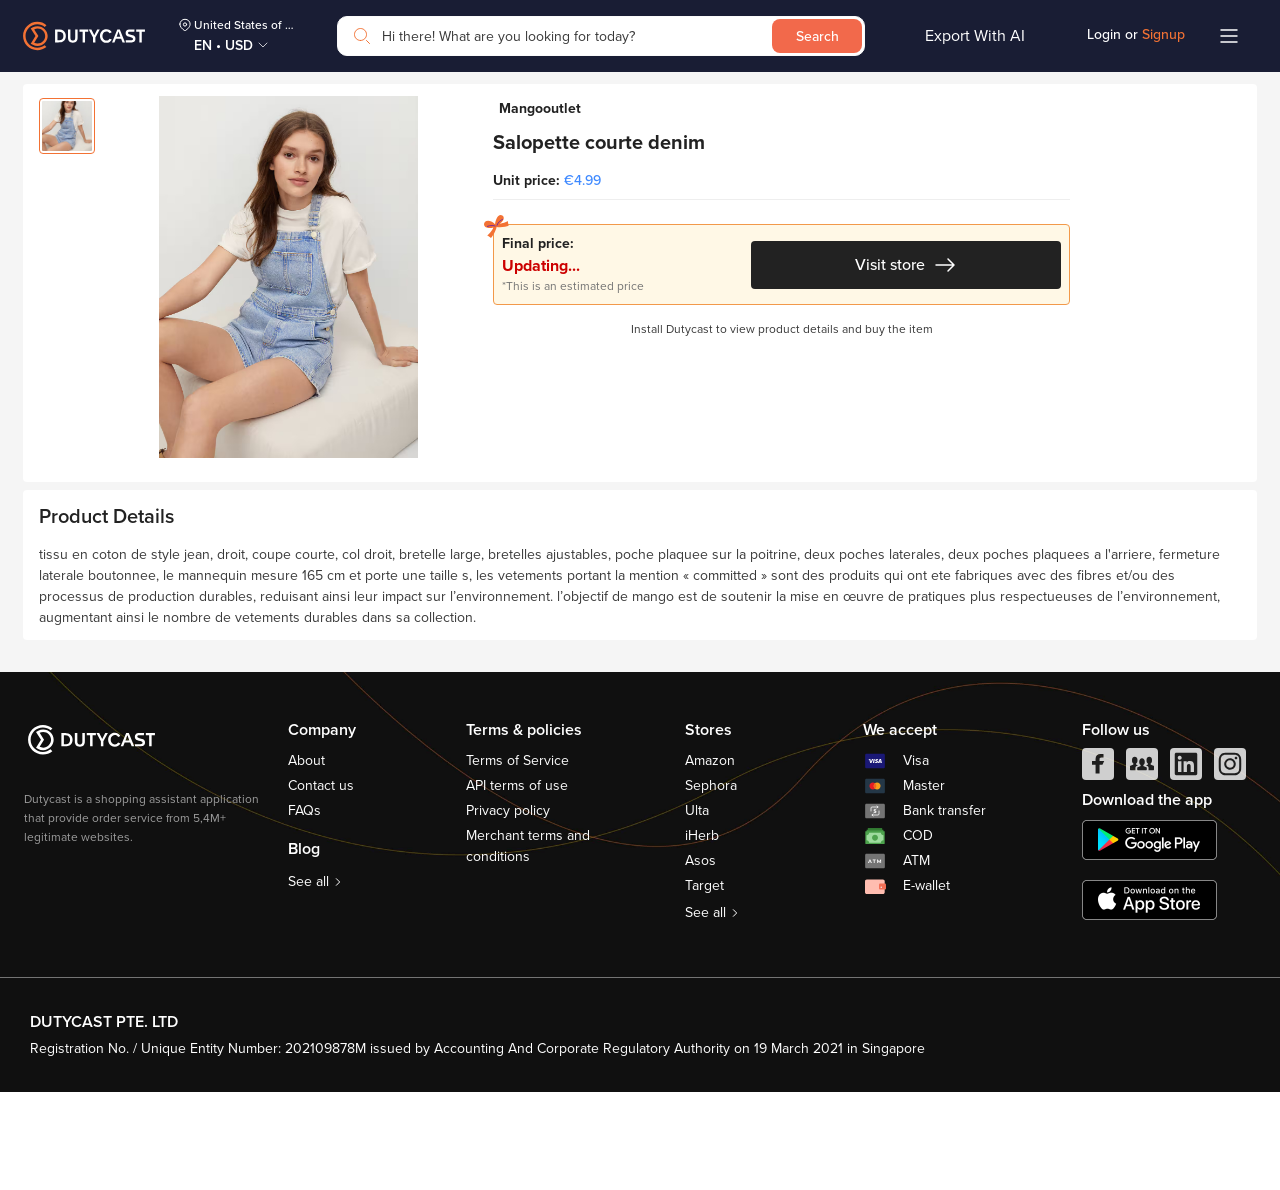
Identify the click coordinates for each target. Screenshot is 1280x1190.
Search (817, 36)
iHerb (702, 933)
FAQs (304, 908)
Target (704, 983)
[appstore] (1149, 998)
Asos (700, 958)
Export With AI (975, 36)
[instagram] (1230, 867)
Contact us (321, 883)
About (306, 858)
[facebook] (1098, 867)
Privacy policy (508, 908)
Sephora (711, 883)
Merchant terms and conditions (528, 944)
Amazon (710, 858)
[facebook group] (1142, 867)
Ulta (697, 908)
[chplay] (1149, 938)
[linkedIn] (1186, 867)
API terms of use (517, 883)
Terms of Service (517, 858)
